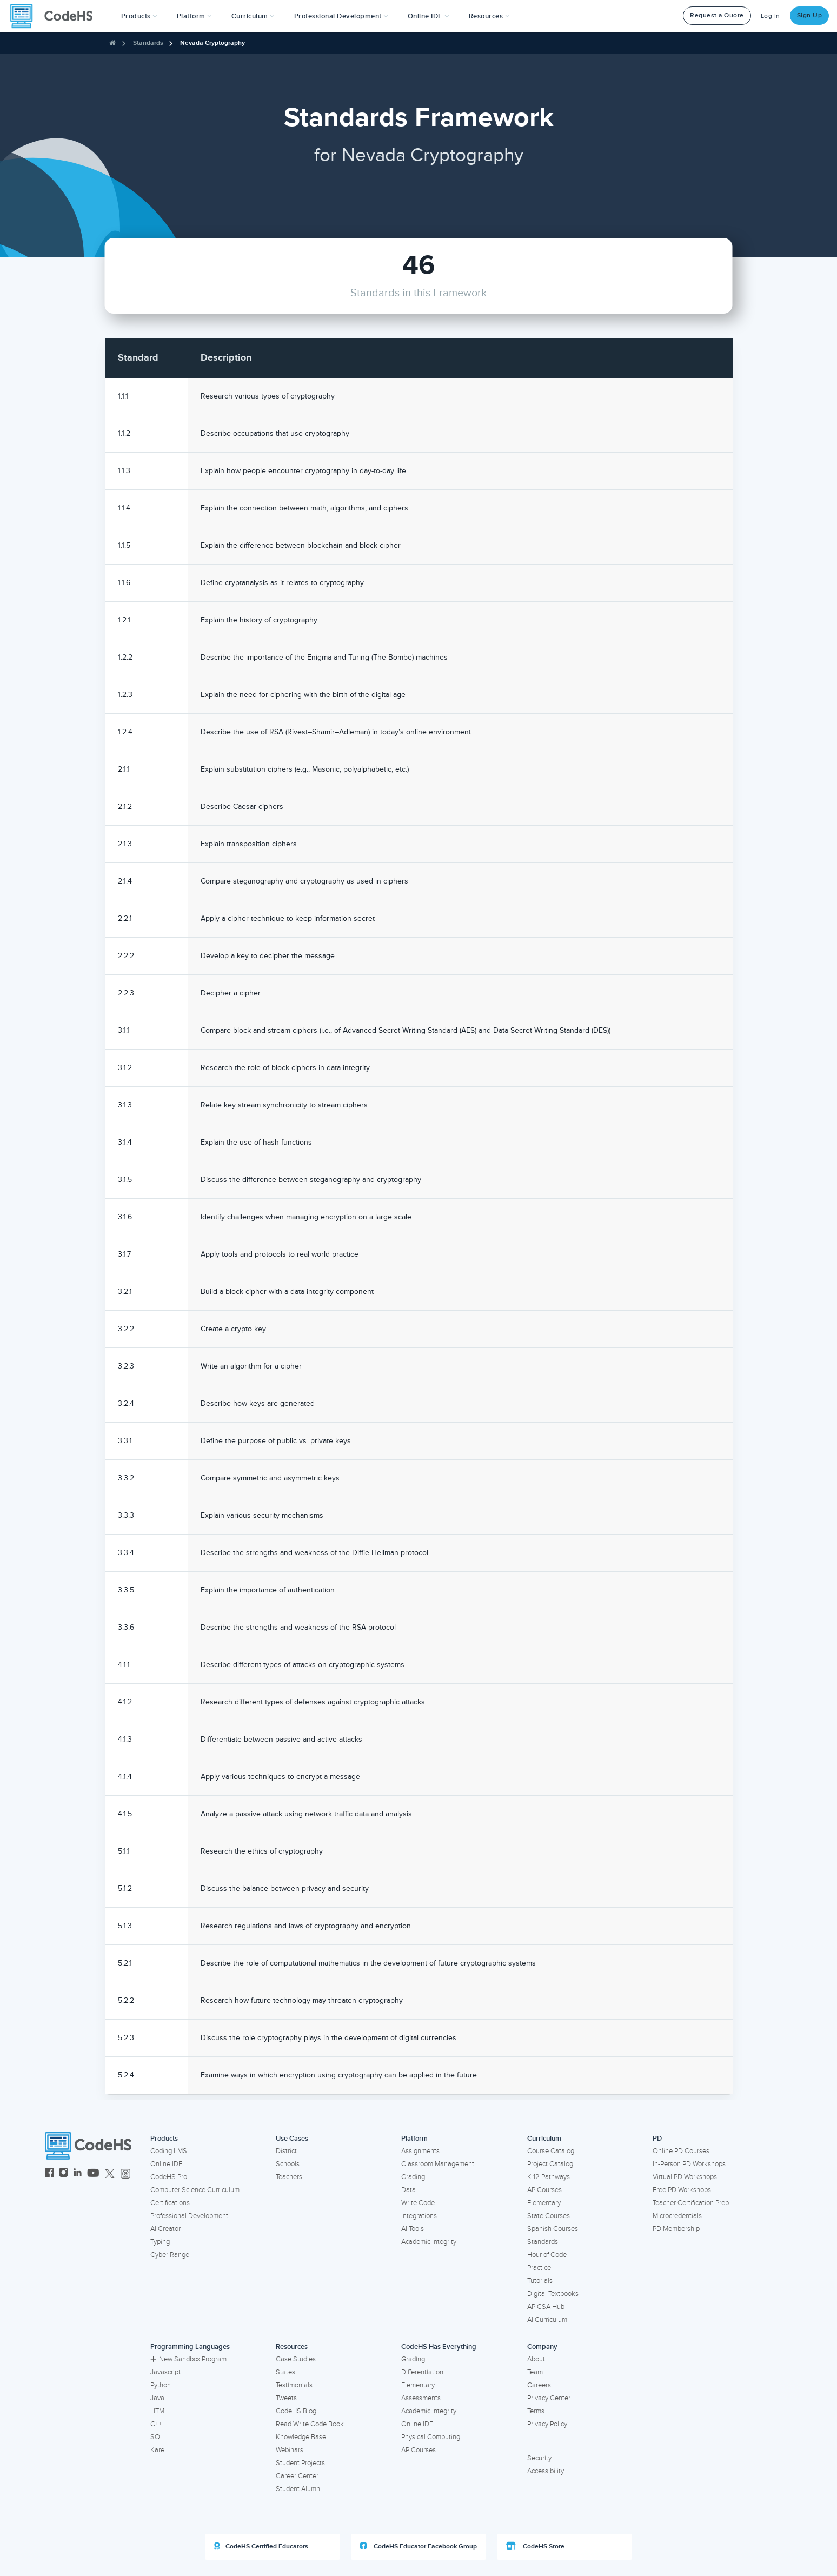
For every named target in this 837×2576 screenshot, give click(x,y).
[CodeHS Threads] (125, 2174)
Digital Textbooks (553, 2293)
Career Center (297, 2476)
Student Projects (300, 2463)
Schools (288, 2164)
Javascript (165, 2372)
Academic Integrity (428, 2242)
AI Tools (412, 2229)
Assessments (421, 2398)
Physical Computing (430, 2437)
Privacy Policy (547, 2424)
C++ (156, 2424)
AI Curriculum (547, 2319)
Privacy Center (548, 2398)
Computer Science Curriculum (195, 2190)
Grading (413, 2177)
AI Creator (165, 2229)
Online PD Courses (681, 2151)
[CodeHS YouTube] (93, 2174)
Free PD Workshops (682, 2190)
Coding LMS (168, 2151)
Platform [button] (194, 16)
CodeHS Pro (168, 2177)
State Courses (548, 2216)
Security (539, 2458)
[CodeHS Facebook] (49, 2174)
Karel (158, 2450)
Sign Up (809, 15)
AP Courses (544, 2190)
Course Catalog (550, 2151)
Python (160, 2385)
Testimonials (294, 2385)
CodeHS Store (535, 2546)
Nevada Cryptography (212, 43)
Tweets (286, 2398)
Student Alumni (299, 2489)
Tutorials (540, 2280)
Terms (535, 2411)
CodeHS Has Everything (438, 2347)
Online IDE (166, 2164)
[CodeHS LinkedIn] (77, 2174)
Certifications (170, 2203)
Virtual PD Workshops (685, 2177)
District (286, 2151)
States (285, 2372)
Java (157, 2398)
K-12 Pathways (548, 2177)
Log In (770, 16)
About (536, 2359)
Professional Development (189, 2216)
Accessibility (545, 2471)
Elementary (544, 2203)
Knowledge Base (301, 2437)
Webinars (289, 2450)
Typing (160, 2242)
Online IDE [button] (428, 16)
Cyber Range (169, 2254)
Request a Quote (717, 15)
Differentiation (422, 2372)
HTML (159, 2411)
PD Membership (676, 2229)
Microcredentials (677, 2216)
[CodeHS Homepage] (55, 16)
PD (657, 2138)
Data (408, 2190)
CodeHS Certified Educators (261, 2546)
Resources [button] (489, 16)
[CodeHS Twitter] (109, 2174)
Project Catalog (550, 2164)
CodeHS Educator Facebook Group (418, 2546)
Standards (148, 43)
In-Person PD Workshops (689, 2164)
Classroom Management (437, 2164)
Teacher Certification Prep (691, 2203)
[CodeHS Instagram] (63, 2174)
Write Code (418, 2203)
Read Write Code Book (310, 2424)
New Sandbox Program (188, 2359)
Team (535, 2372)
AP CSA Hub (545, 2306)
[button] (139, 16)
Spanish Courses (552, 2229)
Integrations (419, 2216)
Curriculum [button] (253, 16)
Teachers (289, 2177)
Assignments (420, 2151)
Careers (539, 2385)
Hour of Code (547, 2254)
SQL (157, 2437)
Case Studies (296, 2359)
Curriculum (544, 2138)
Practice (539, 2267)
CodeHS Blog (296, 2411)
